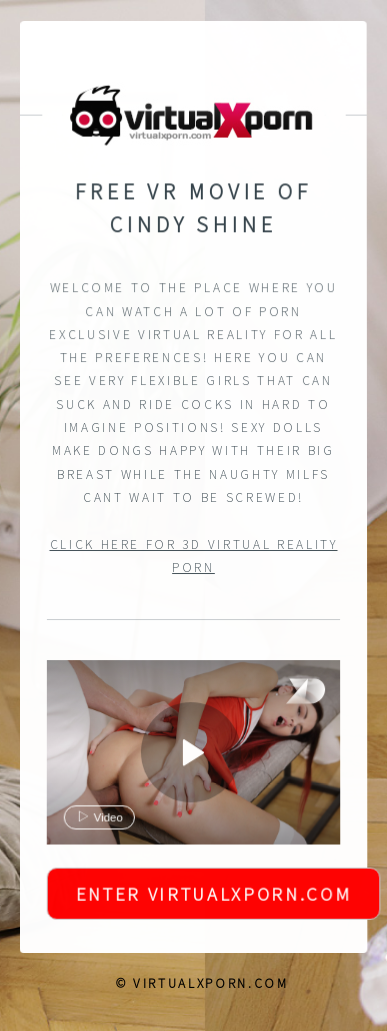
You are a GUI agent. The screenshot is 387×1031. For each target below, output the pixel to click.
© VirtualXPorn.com (202, 983)
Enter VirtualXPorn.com (213, 895)
